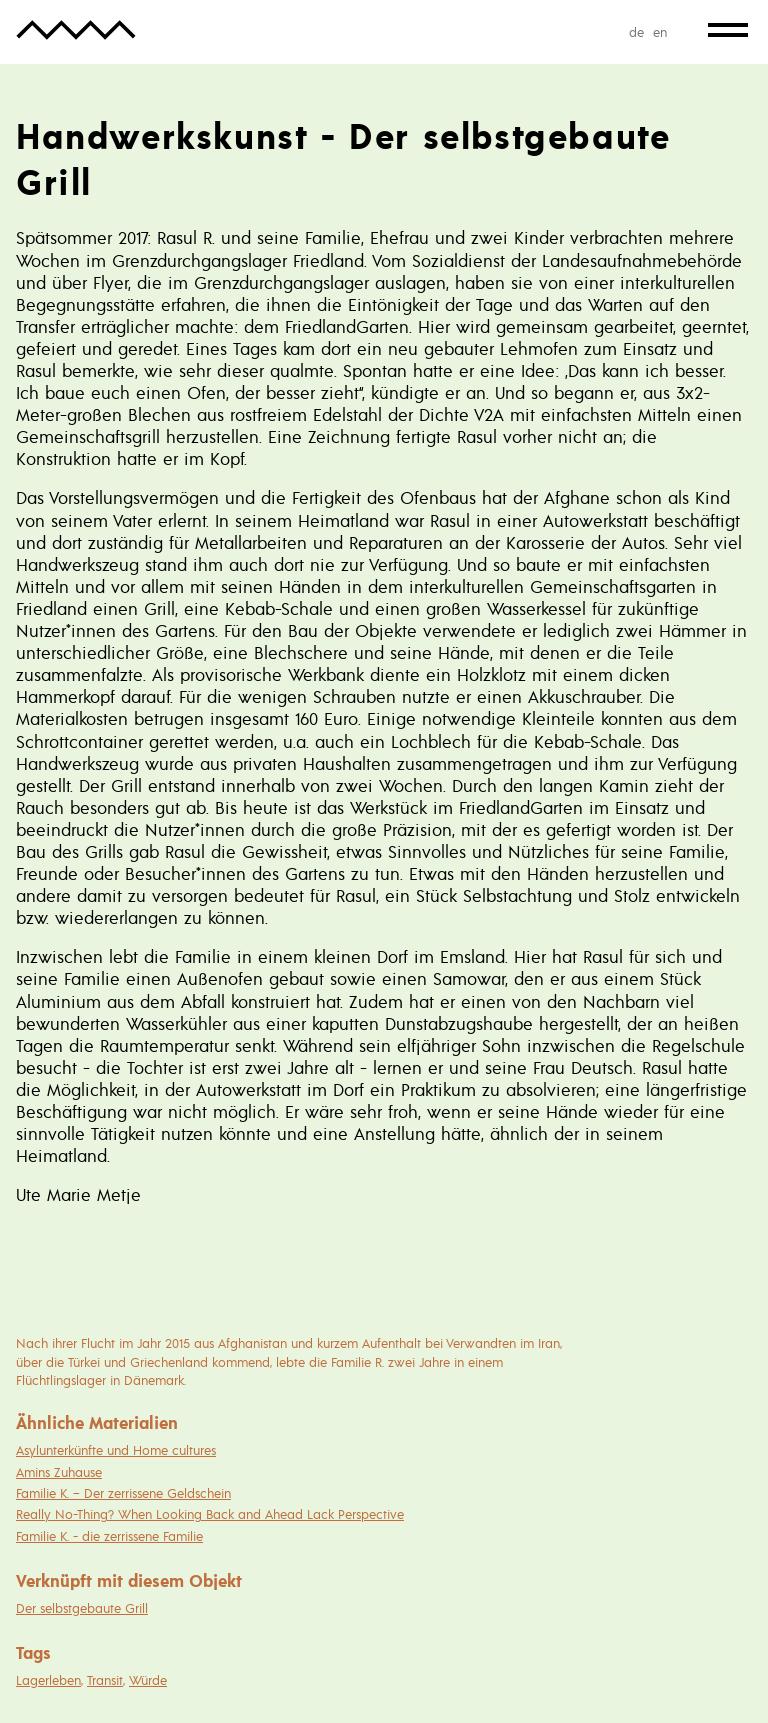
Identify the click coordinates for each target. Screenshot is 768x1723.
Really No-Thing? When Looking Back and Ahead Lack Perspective (210, 1514)
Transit (105, 1680)
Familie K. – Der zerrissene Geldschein (123, 1493)
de (636, 32)
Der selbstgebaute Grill (82, 1608)
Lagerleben (48, 1680)
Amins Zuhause (59, 1472)
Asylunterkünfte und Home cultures (116, 1450)
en (660, 32)
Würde (148, 1680)
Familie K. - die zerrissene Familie (109, 1536)
